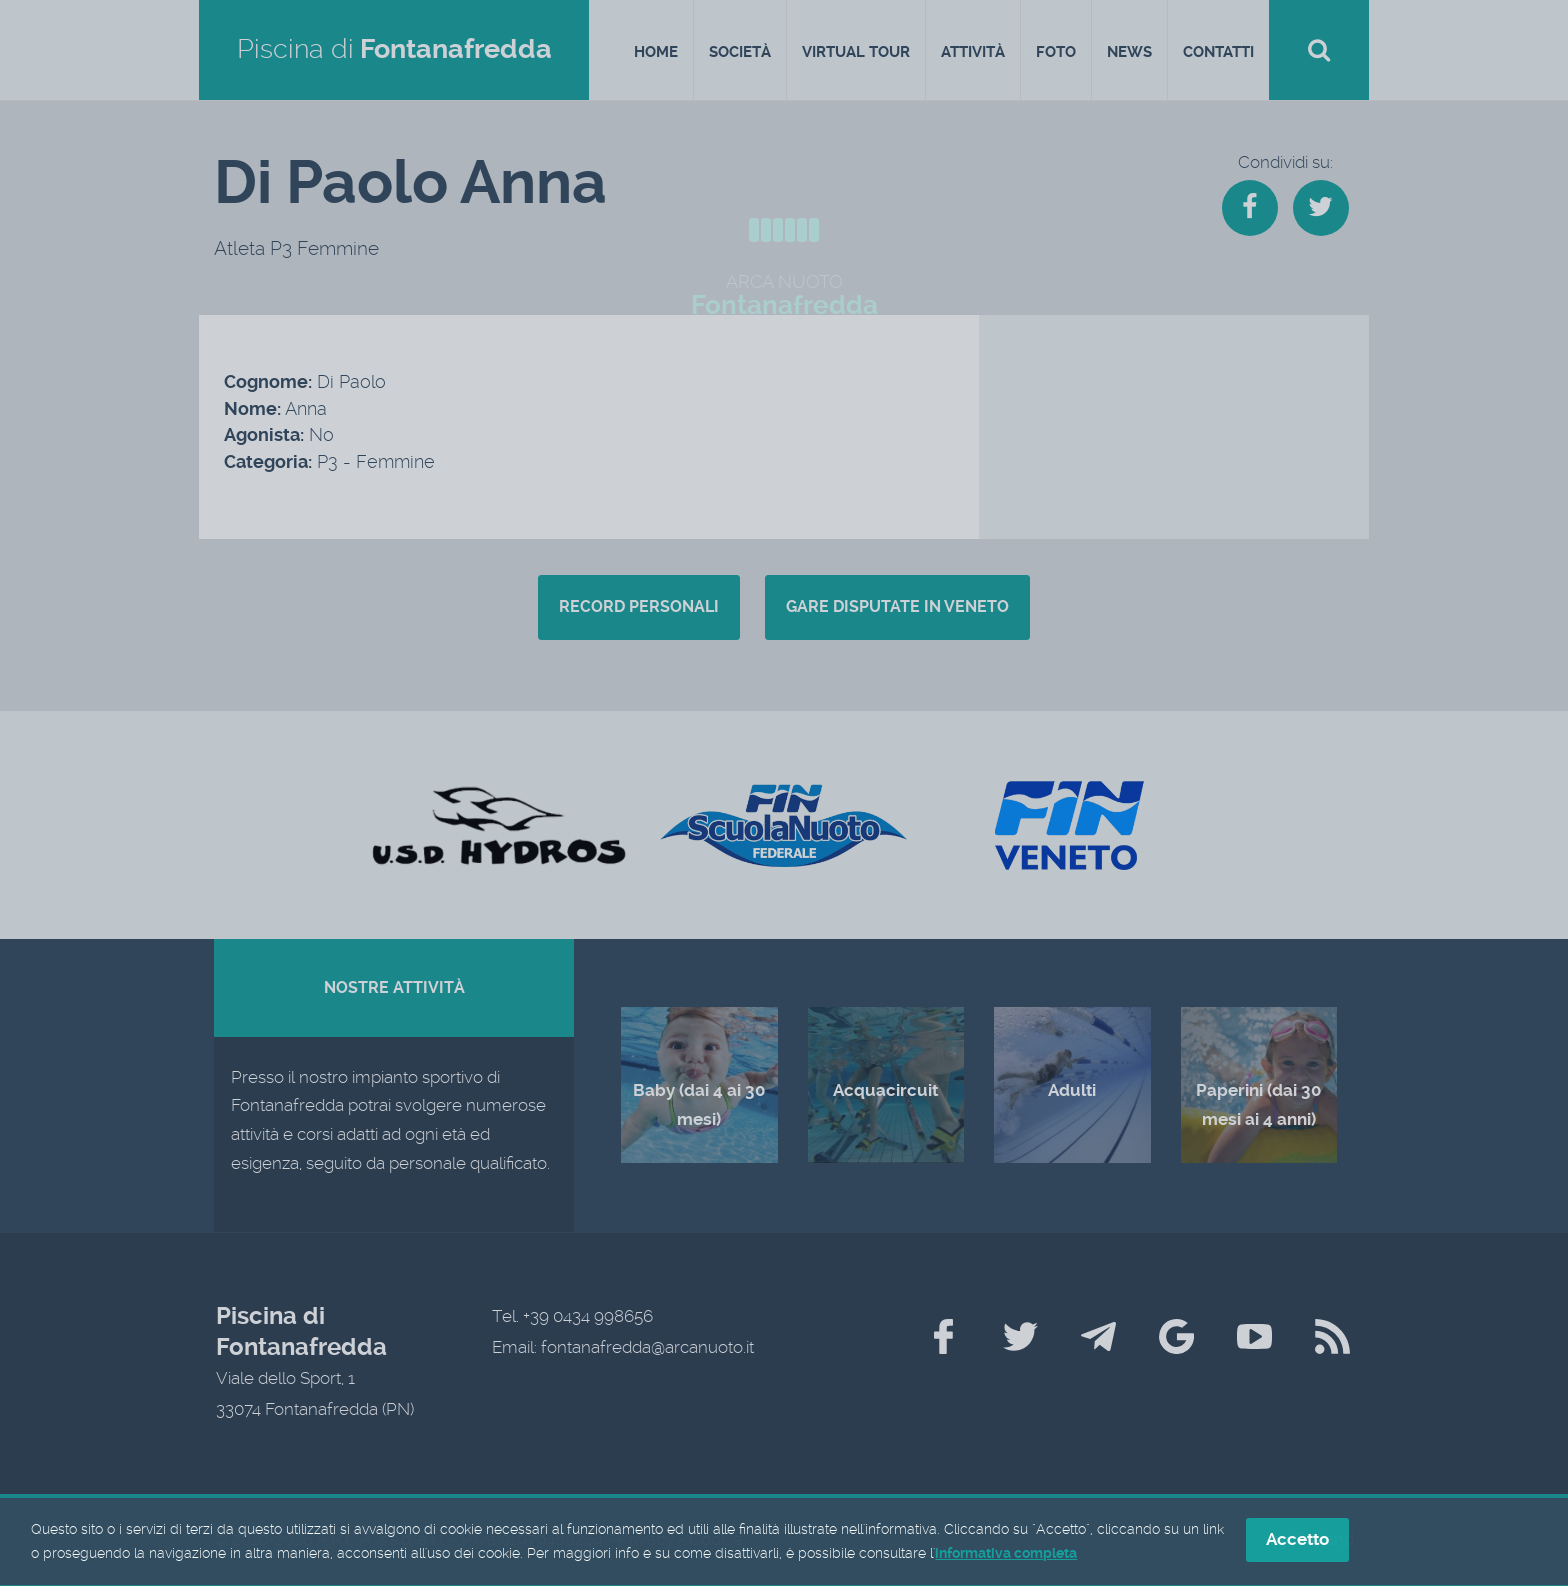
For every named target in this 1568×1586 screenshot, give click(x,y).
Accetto (1297, 1543)
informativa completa (1006, 1556)
